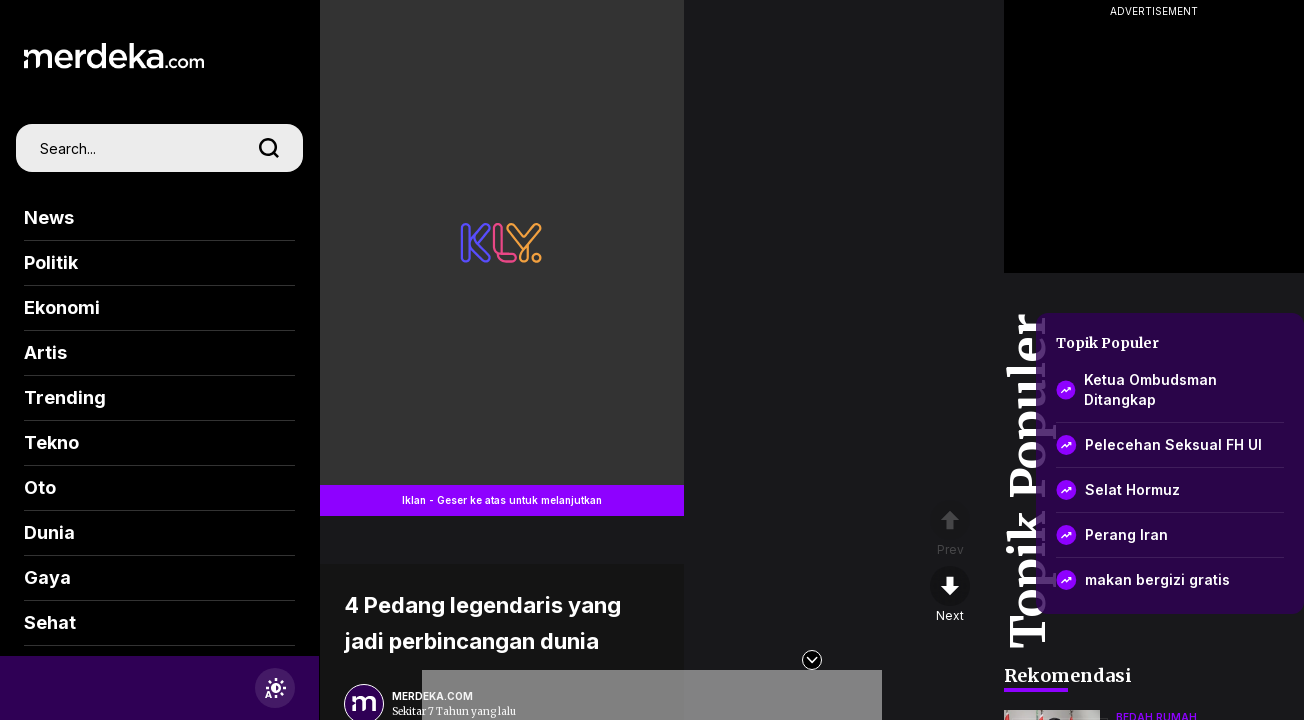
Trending (65, 397)
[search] (269, 148)
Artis (45, 352)
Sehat (50, 622)
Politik (51, 262)
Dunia (49, 532)
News (49, 217)
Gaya (47, 577)
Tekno (51, 442)
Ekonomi (62, 307)
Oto (40, 487)
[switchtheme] (275, 688)
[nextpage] (950, 595)
